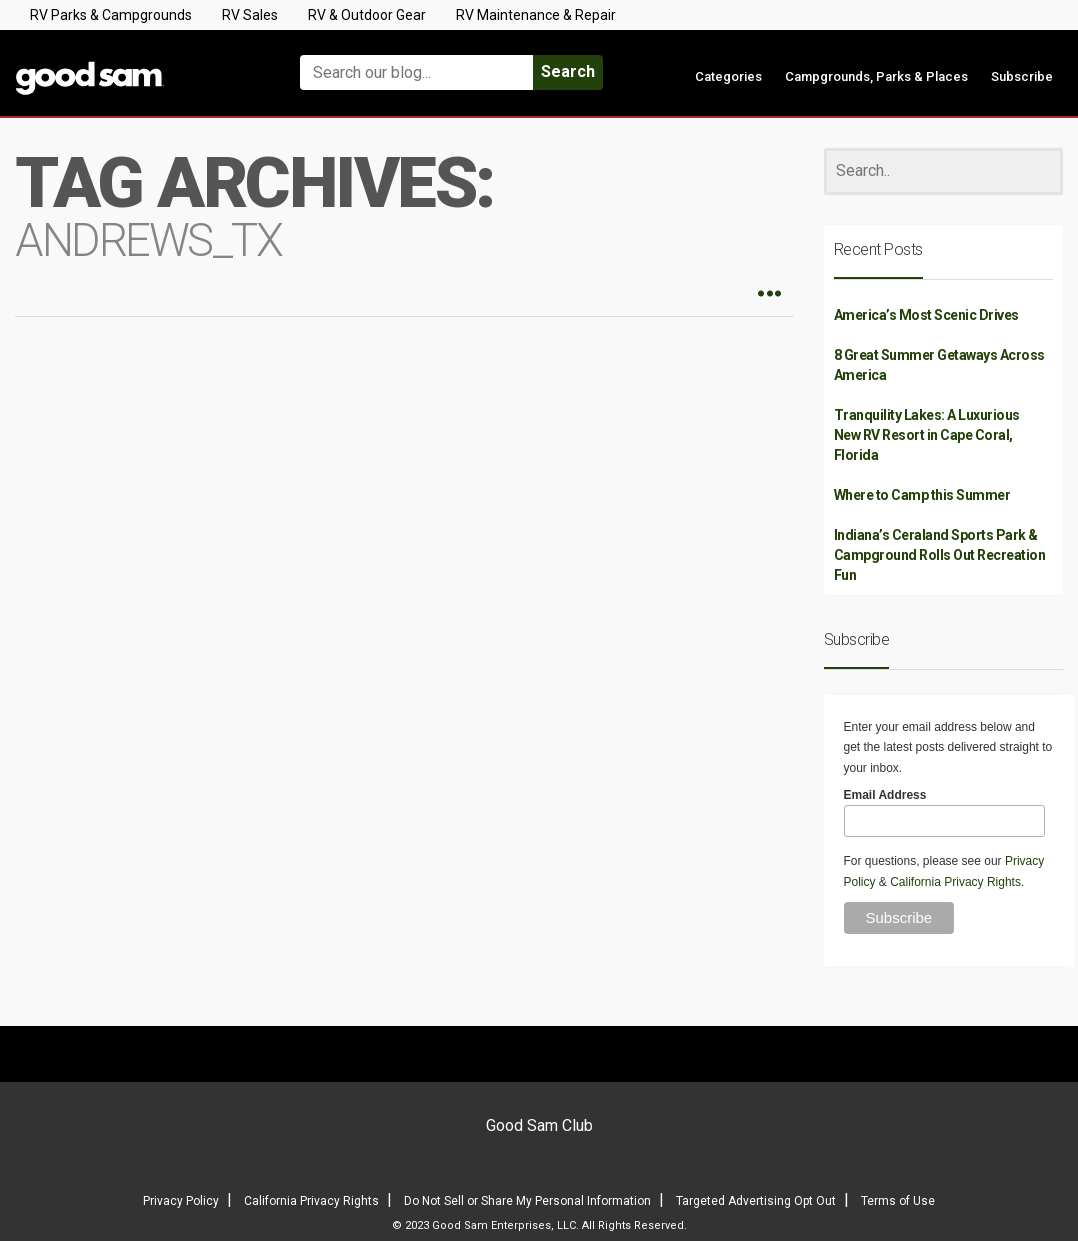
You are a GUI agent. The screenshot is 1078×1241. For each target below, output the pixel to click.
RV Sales (250, 15)
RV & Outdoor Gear (367, 15)
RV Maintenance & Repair (536, 15)
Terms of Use (898, 1201)
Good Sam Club (539, 1125)
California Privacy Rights (955, 882)
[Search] (944, 171)
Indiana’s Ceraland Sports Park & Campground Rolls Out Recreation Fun (940, 555)
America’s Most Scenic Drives (926, 315)
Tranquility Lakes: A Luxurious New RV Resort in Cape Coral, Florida (927, 435)
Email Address (885, 795)
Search (568, 71)
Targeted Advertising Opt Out (756, 1201)
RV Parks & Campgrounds (111, 15)
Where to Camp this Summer (922, 495)
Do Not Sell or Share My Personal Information (527, 1201)
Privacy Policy (181, 1201)
